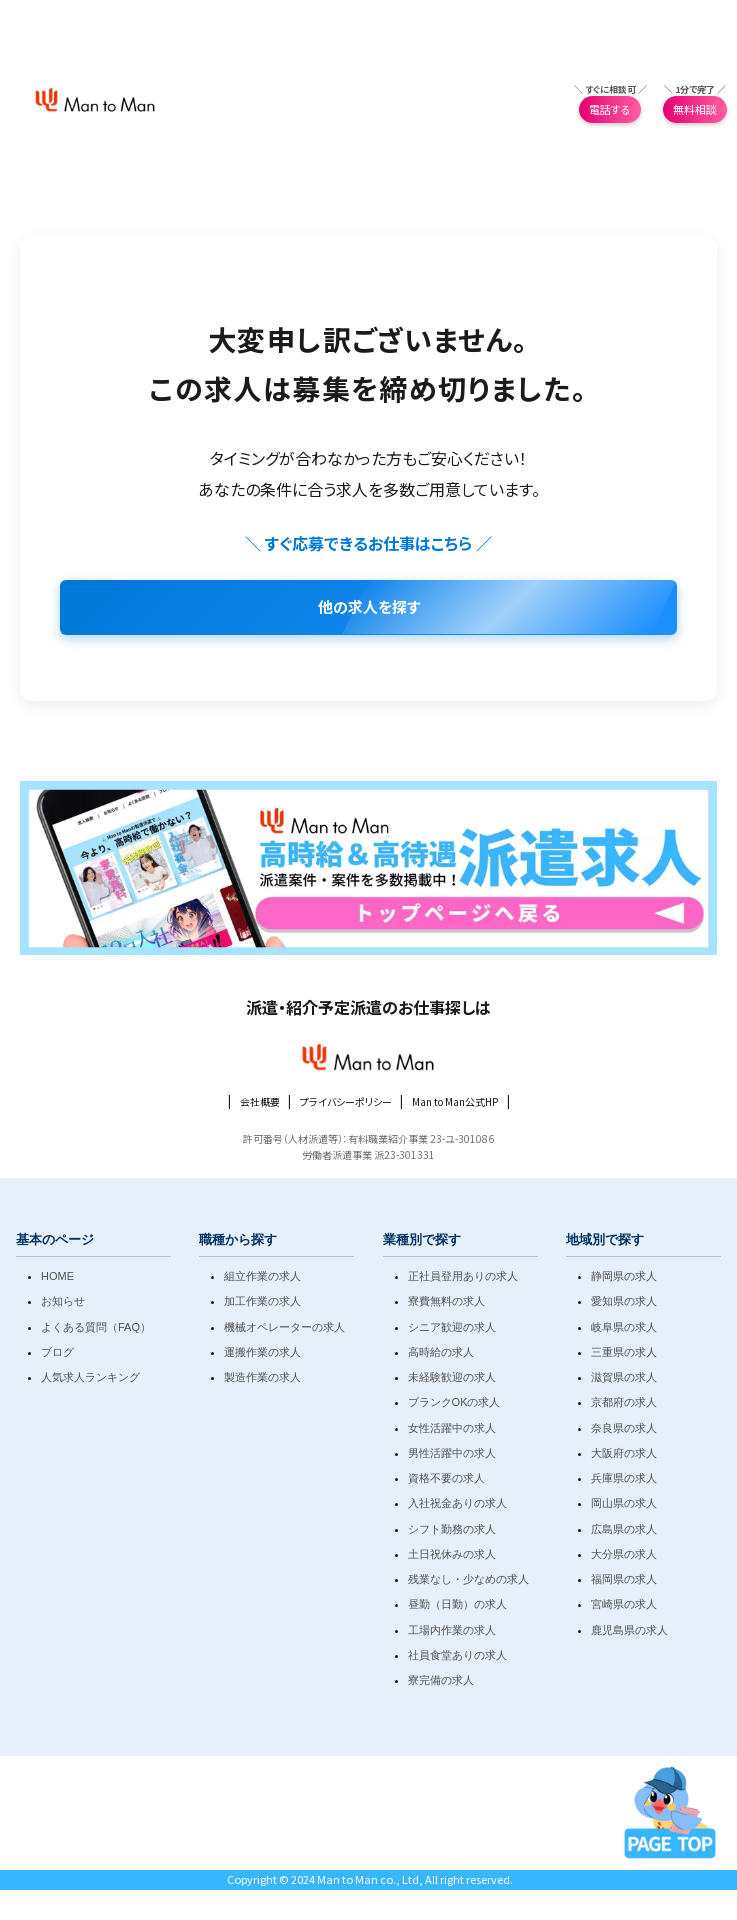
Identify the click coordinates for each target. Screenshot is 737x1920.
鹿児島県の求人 (629, 1630)
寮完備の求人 (441, 1680)
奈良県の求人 (624, 1428)
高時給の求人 (441, 1352)
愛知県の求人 (624, 1301)
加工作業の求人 (262, 1301)
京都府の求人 (624, 1402)
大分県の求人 (624, 1554)
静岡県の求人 (624, 1276)
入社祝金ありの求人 (457, 1503)
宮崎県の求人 (624, 1604)
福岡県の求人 (624, 1579)
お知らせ (63, 1301)
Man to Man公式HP (455, 1101)
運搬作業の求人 (262, 1352)
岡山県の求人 (624, 1503)
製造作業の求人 (262, 1377)
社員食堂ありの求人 (457, 1655)
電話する (610, 109)
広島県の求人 (624, 1529)
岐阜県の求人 (624, 1327)
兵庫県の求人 (624, 1478)
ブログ (57, 1352)
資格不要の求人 (446, 1478)
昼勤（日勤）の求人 (457, 1604)
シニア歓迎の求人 (452, 1327)
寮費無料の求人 (446, 1301)
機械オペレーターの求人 (284, 1327)
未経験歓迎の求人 (452, 1377)
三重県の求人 (624, 1352)
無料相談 (695, 109)
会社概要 (260, 1101)
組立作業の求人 (262, 1276)
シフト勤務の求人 (452, 1529)
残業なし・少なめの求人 (468, 1579)
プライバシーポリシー (346, 1101)
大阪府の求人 (624, 1453)
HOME (57, 1276)
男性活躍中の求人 (452, 1453)
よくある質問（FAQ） (96, 1327)
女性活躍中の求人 (452, 1428)
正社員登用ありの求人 (463, 1276)
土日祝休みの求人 (452, 1554)
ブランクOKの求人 (454, 1402)
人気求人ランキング (90, 1377)
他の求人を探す (369, 606)
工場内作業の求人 (452, 1630)
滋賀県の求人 (624, 1377)
